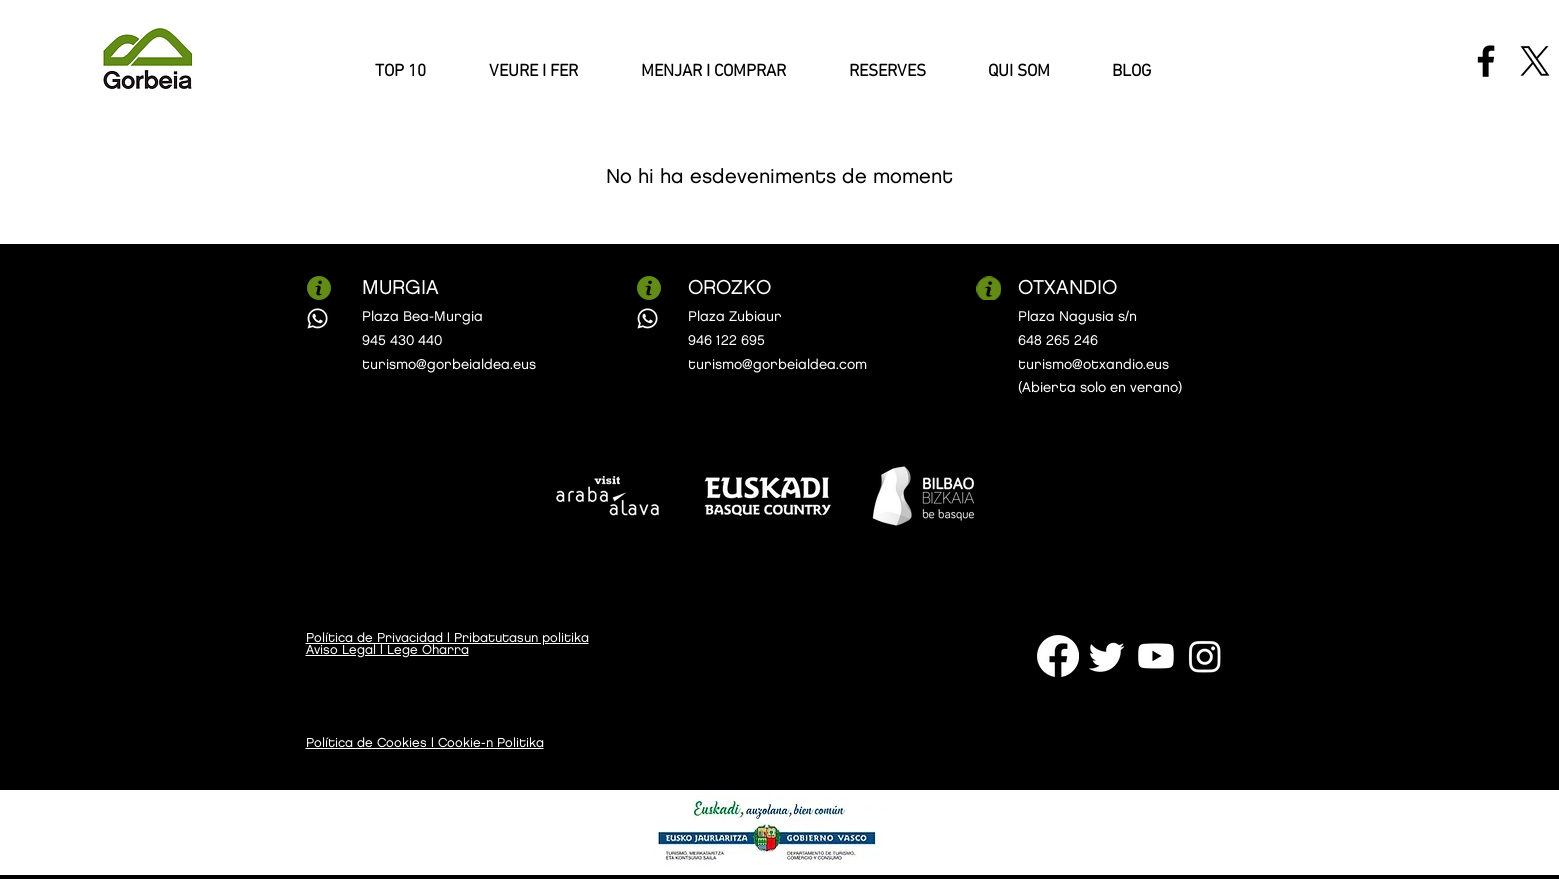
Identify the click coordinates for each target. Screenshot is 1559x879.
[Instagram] (1205, 656)
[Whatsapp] (317, 318)
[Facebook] (1486, 61)
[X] (1535, 61)
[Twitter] (1107, 656)
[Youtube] (1156, 656)
